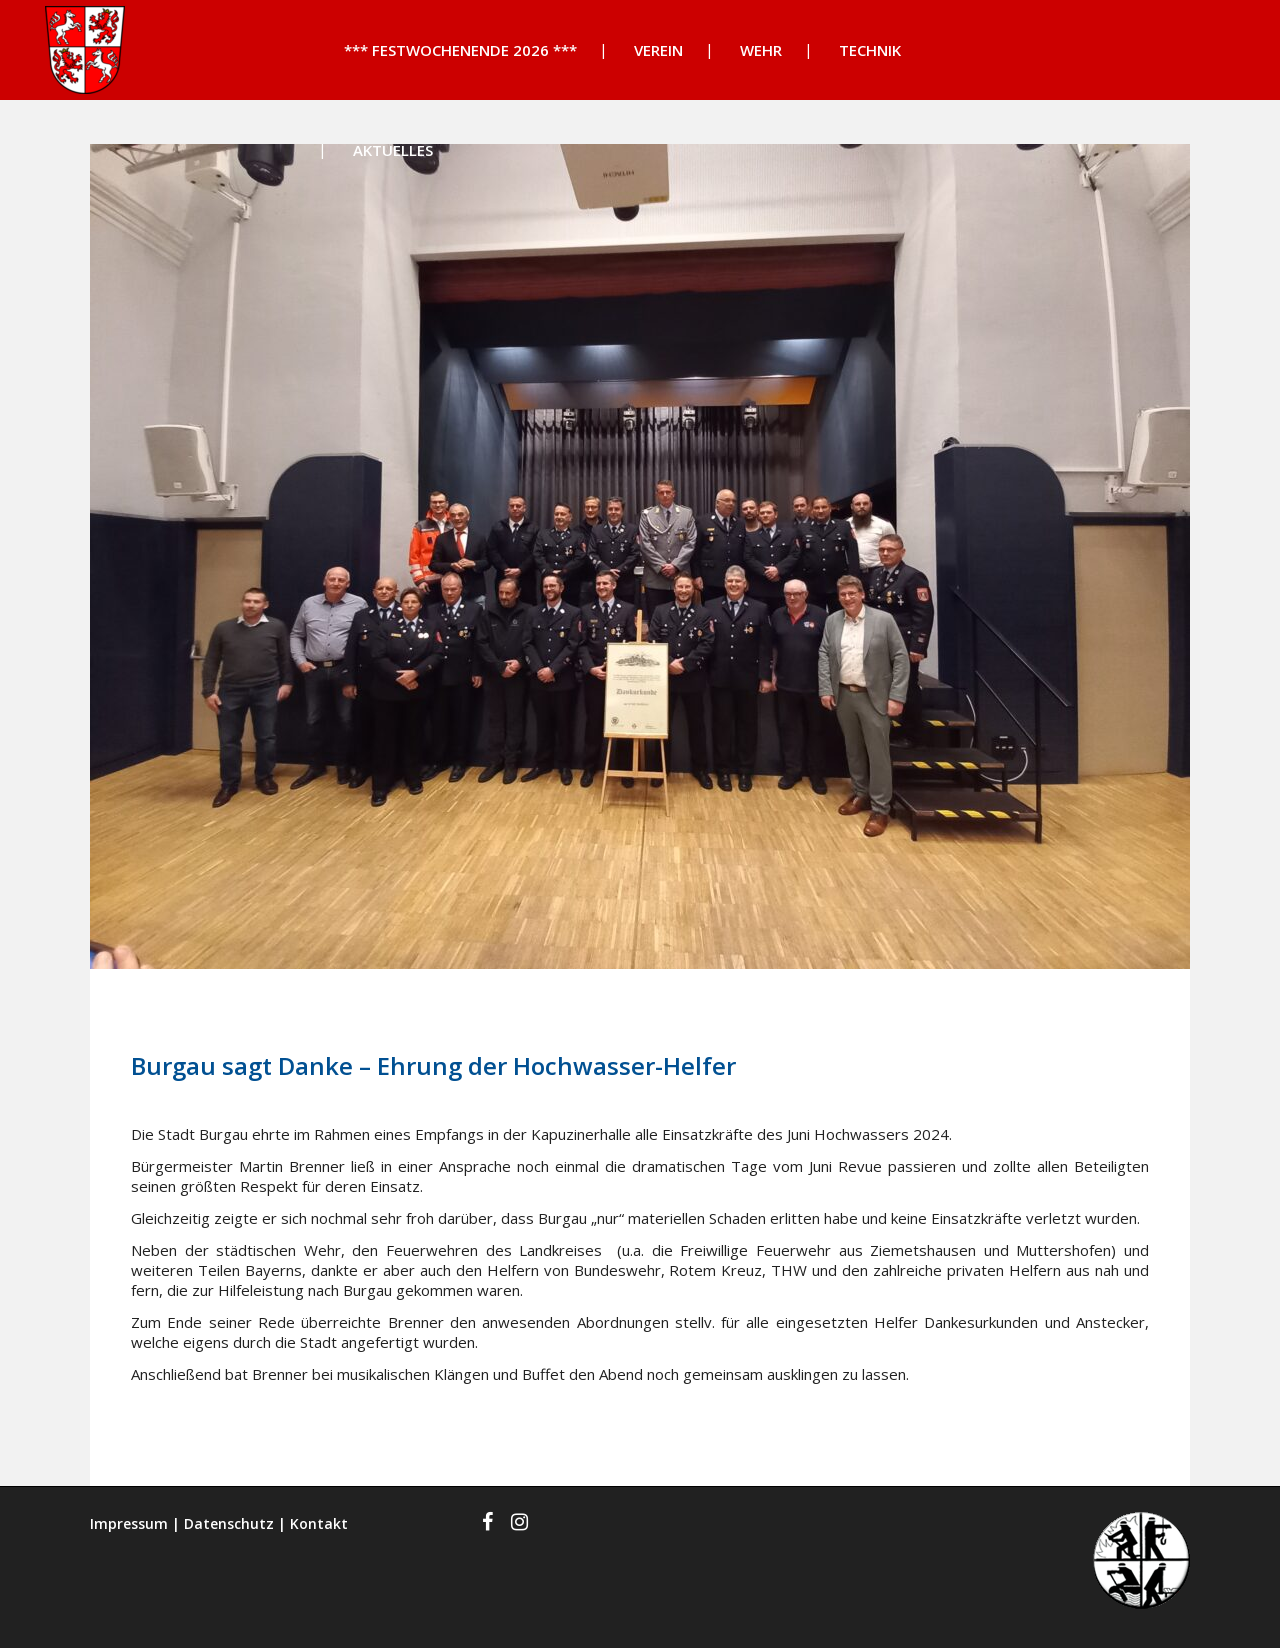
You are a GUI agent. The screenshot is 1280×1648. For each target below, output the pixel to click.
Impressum (129, 1523)
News (312, 1011)
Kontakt (319, 1523)
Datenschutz (229, 1523)
